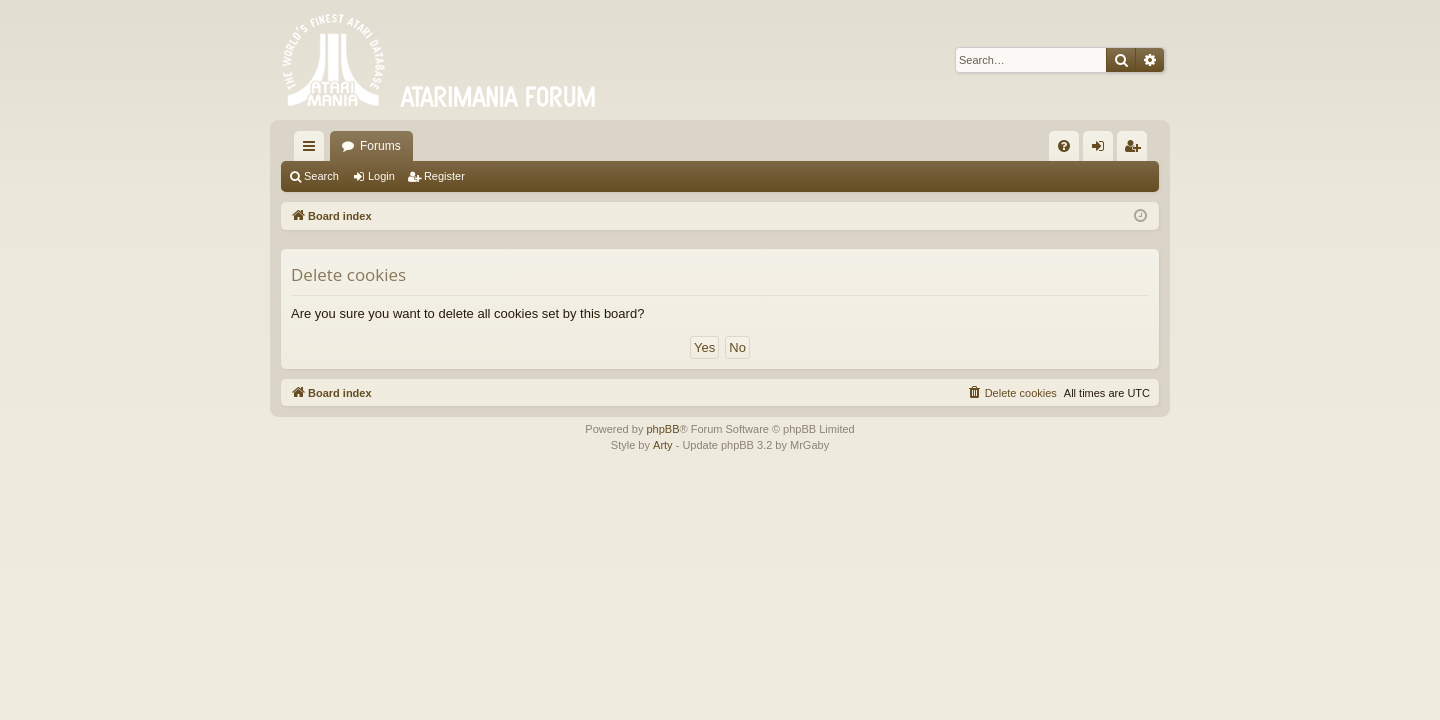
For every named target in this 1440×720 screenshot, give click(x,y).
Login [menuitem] (1102, 150)
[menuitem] (1064, 146)
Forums (380, 146)
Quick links (313, 150)
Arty (663, 445)
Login (381, 176)
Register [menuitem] (1136, 150)
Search (321, 176)
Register (444, 176)
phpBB (662, 429)
